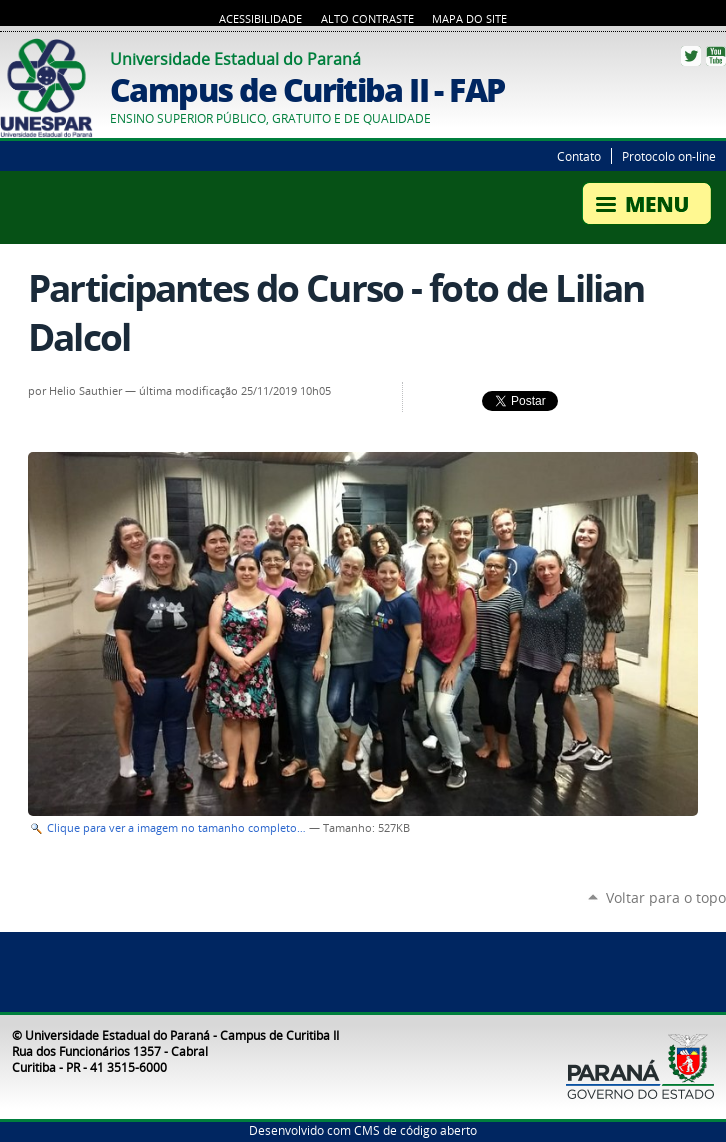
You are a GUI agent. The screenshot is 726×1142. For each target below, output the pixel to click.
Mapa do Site (469, 19)
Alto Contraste (367, 19)
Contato (579, 156)
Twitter (691, 56)
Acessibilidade (260, 19)
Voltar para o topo (666, 897)
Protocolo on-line (669, 156)
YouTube (716, 56)
